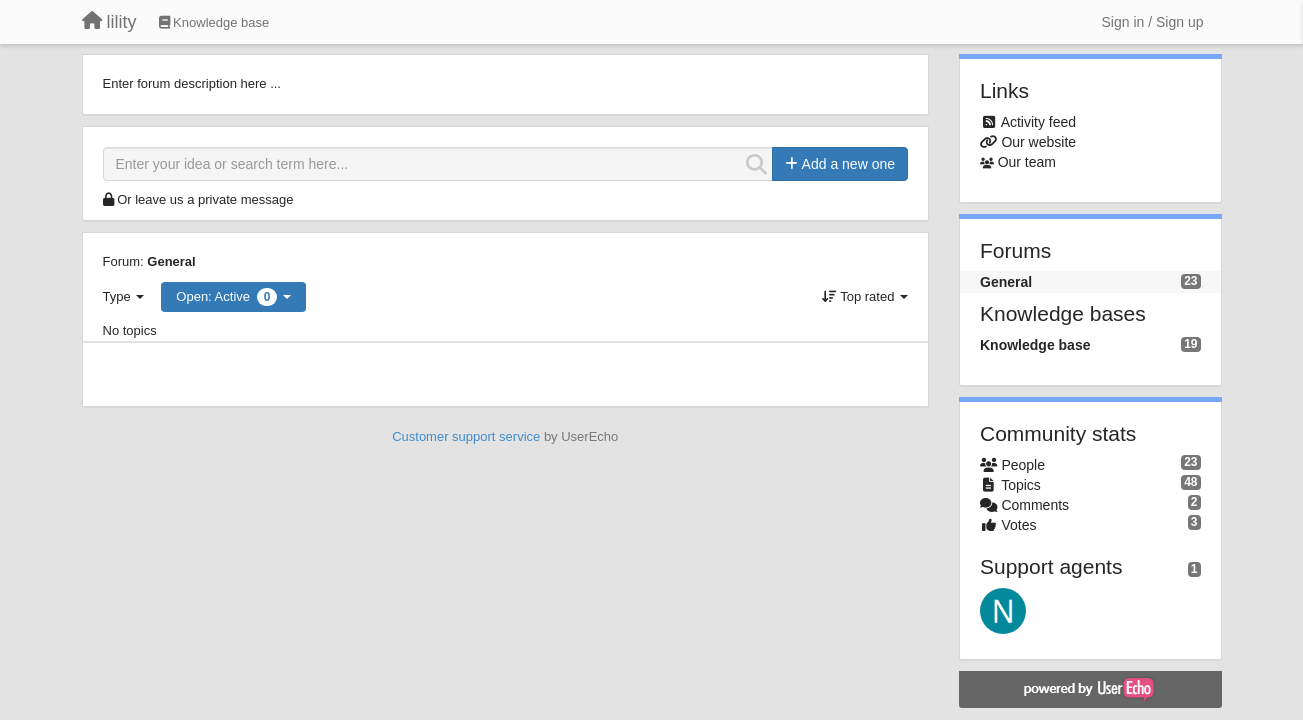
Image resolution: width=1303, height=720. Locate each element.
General (171, 261)
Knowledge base (1035, 345)
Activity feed (1038, 122)
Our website (1038, 142)
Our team (1027, 162)
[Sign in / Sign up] (1153, 22)
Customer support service (466, 436)
